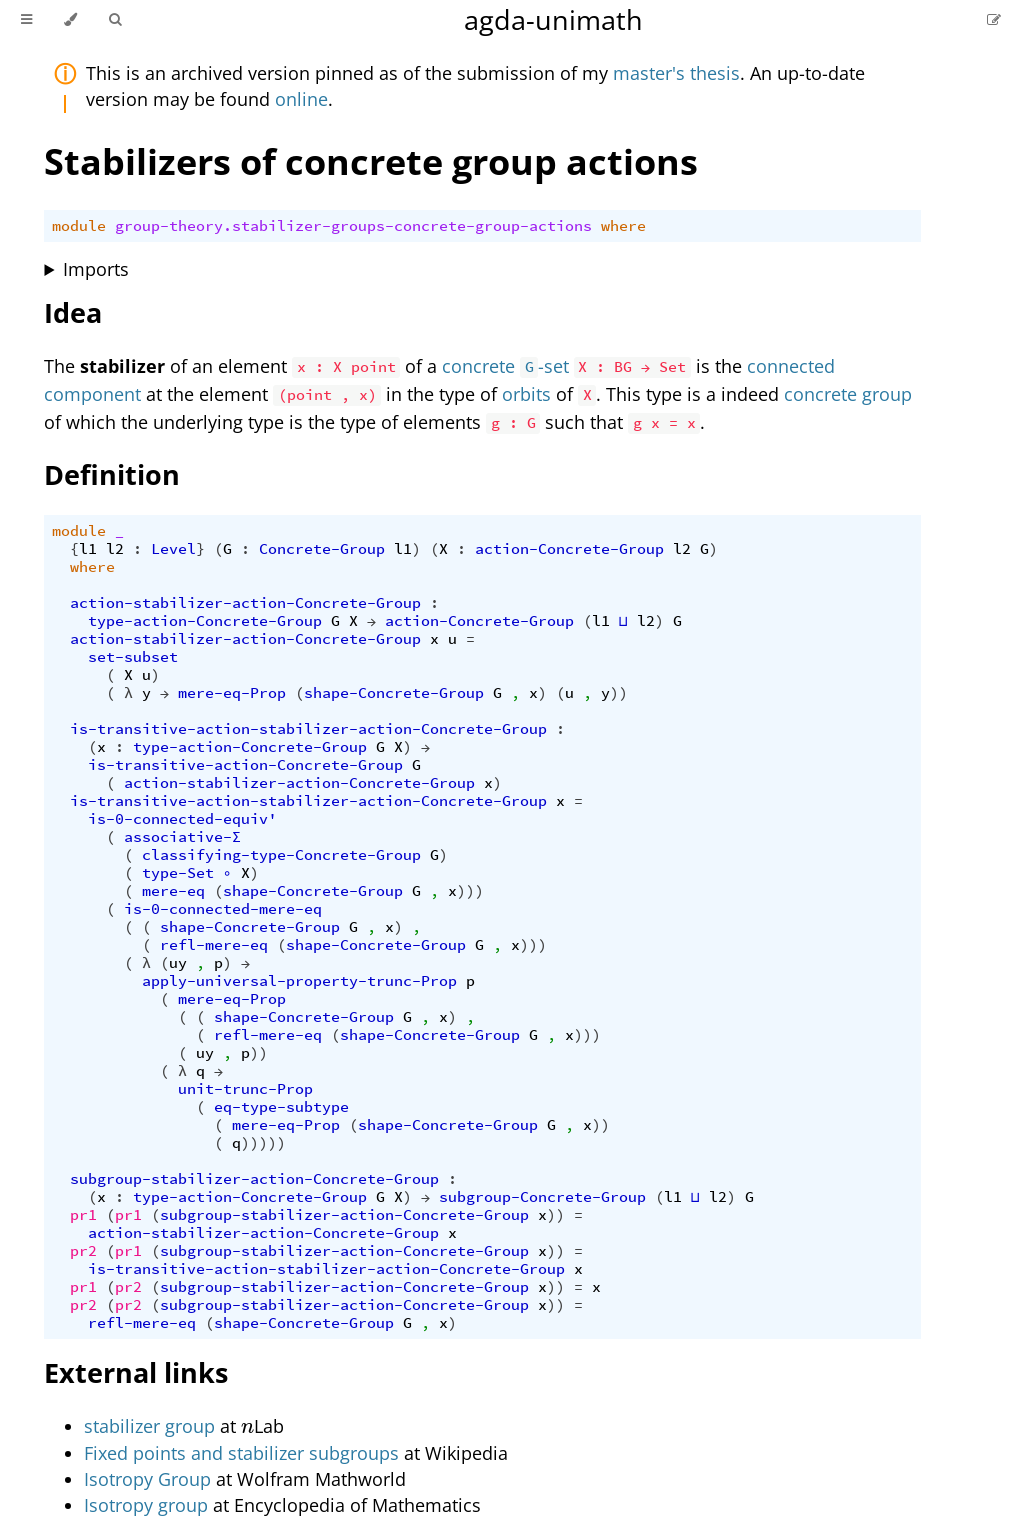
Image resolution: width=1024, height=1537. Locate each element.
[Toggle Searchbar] (115, 20)
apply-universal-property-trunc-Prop (299, 981)
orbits (526, 394)
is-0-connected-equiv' (182, 819)
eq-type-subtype (281, 1107)
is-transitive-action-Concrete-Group (245, 765)
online (301, 99)
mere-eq (173, 891)
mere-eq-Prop (232, 693)
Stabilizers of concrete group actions (371, 161)
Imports (96, 269)
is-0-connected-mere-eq (223, 909)
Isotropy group (146, 1505)
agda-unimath (553, 19)
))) (470, 891)
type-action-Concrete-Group (205, 621)
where (623, 226)
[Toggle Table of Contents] (26, 20)
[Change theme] (70, 20)
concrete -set (505, 366)
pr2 (83, 1251)
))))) (263, 1143)
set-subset (133, 657)
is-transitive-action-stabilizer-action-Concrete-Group (308, 729)
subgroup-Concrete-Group (542, 1197)
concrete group (848, 394)
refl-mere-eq (214, 945)
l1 (88, 549)
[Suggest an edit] (994, 19)
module (79, 226)
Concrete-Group (322, 549)
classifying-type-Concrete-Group (281, 855)
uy (178, 963)
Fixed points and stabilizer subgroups (241, 1453)
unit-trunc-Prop (245, 1089)
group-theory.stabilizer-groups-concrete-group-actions (353, 226)
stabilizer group (149, 1426)
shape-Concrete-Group (394, 693)
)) (619, 693)
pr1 (83, 1215)
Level (173, 549)
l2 (115, 549)
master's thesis (676, 73)
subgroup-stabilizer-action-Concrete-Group (254, 1179)
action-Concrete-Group (569, 549)
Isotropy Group (147, 1479)
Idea (73, 312)
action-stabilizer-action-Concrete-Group (245, 603)
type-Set (178, 873)
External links (136, 1372)
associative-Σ (182, 837)
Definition (112, 474)
